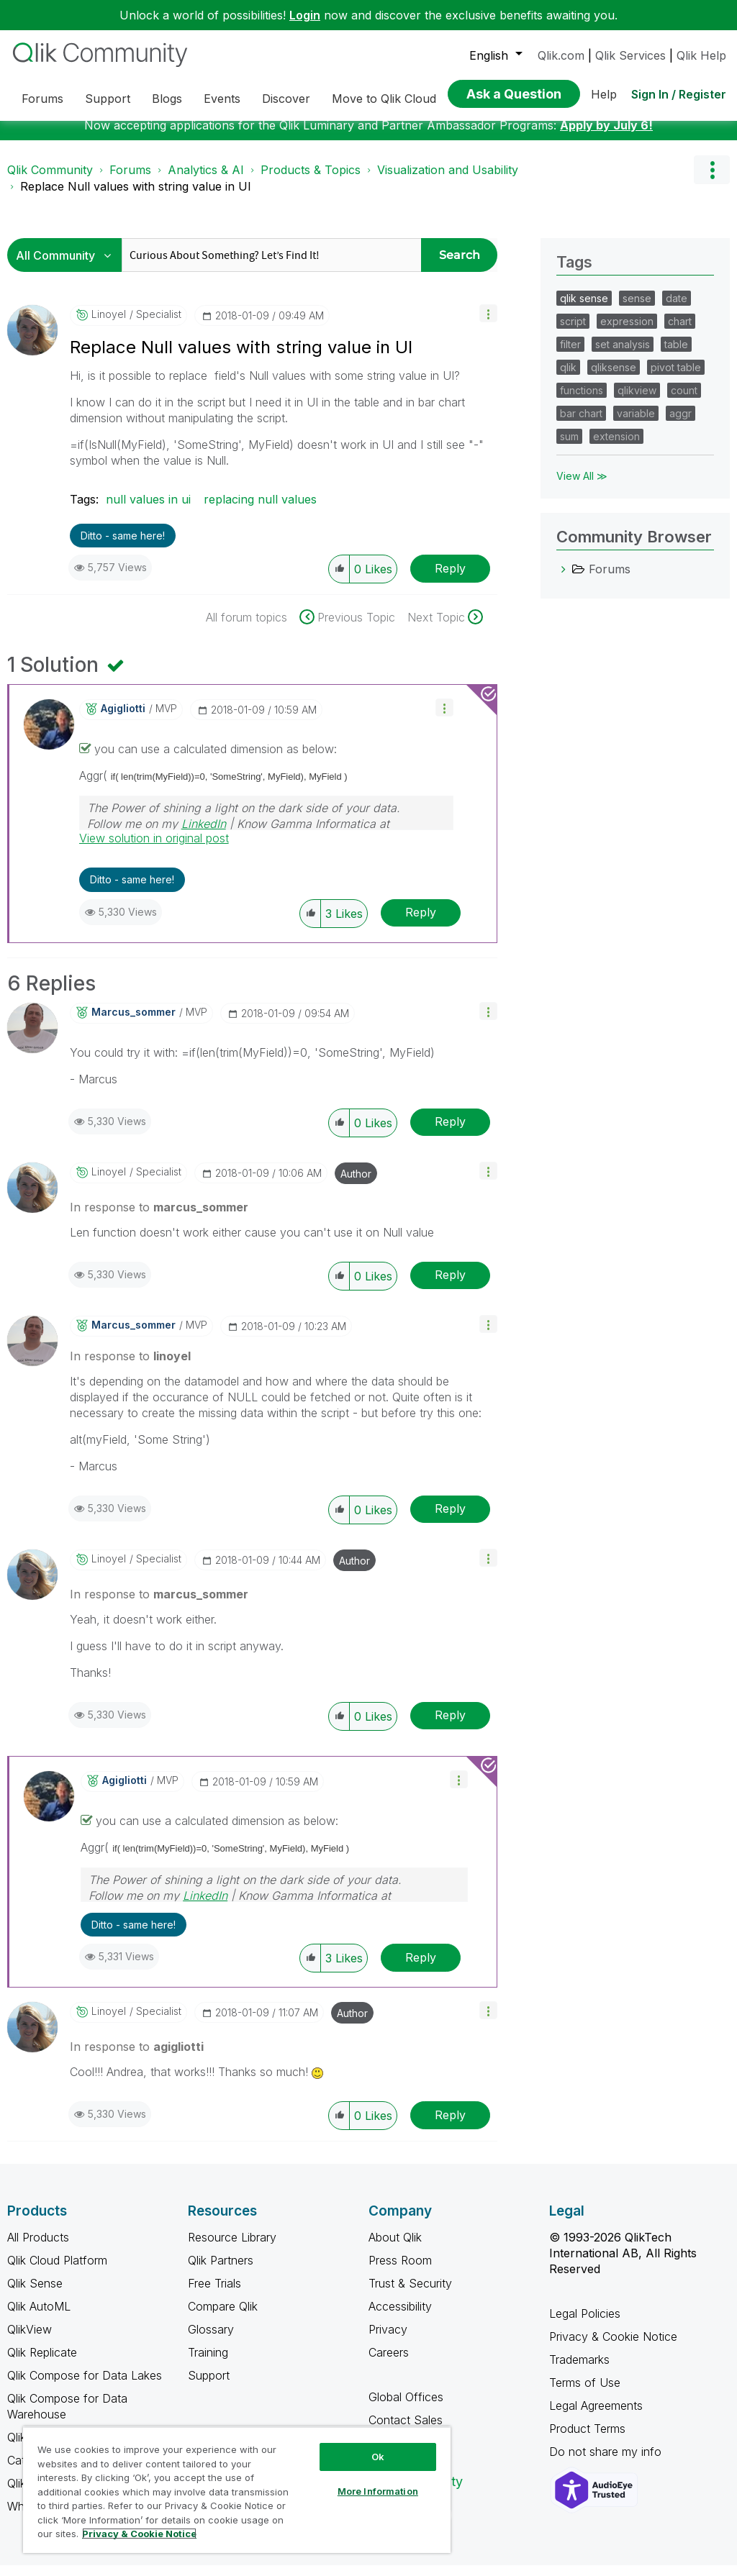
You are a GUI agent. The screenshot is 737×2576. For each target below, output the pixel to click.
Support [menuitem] (107, 98)
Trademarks (579, 2370)
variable (636, 424)
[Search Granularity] (68, 266)
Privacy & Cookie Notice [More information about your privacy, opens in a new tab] (139, 2533)
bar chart (581, 424)
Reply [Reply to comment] (420, 923)
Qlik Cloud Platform (57, 2271)
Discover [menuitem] (286, 98)
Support (209, 2386)
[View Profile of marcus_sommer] (133, 1022)
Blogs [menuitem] (167, 98)
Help (604, 94)
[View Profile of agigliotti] (123, 719)
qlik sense (584, 309)
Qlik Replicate (42, 2363)
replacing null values (260, 510)
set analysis (622, 355)
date (676, 309)
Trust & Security (410, 2294)
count (684, 401)
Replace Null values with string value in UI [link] (135, 197)
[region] (237, 2489)
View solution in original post (154, 849)
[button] (488, 324)
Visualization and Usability (447, 180)
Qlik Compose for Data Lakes (84, 2386)
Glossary (211, 2340)
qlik (568, 378)
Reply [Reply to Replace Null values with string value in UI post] (450, 579)
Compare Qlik (223, 2317)
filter (570, 355)
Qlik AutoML (39, 2317)
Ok (377, 2456)
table (676, 355)
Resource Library (232, 2248)
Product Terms (587, 2439)
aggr (680, 424)
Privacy (387, 2340)
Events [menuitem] (222, 98)
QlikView (29, 2340)
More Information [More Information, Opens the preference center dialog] (378, 2491)
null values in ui (148, 510)
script (573, 332)
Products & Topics (311, 180)
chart (680, 332)
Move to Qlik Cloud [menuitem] (384, 98)
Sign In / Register (678, 94)
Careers (388, 2363)
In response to (159, 1218)
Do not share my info (607, 2462)
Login (304, 15)
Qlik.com (561, 55)
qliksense (613, 378)
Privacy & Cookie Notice (613, 2347)
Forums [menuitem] (42, 98)
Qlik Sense (35, 2294)
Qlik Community (50, 180)
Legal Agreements (596, 2416)
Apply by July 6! (606, 136)
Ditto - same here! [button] (123, 546)
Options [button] (712, 180)
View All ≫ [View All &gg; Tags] (581, 487)
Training (208, 2363)
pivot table (676, 378)
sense (637, 309)
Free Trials (214, 2294)
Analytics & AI (206, 180)
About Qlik (395, 2248)
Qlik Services (630, 55)
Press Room (400, 2271)
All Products (38, 2248)
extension (616, 447)
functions (581, 401)
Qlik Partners (220, 2271)
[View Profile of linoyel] (108, 325)
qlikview (637, 401)
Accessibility (400, 2317)
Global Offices (405, 2407)
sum (569, 447)
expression (627, 332)
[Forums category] (563, 579)
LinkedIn (203, 834)
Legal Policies (584, 2324)
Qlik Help (701, 55)
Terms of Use (584, 2393)
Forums (130, 180)
